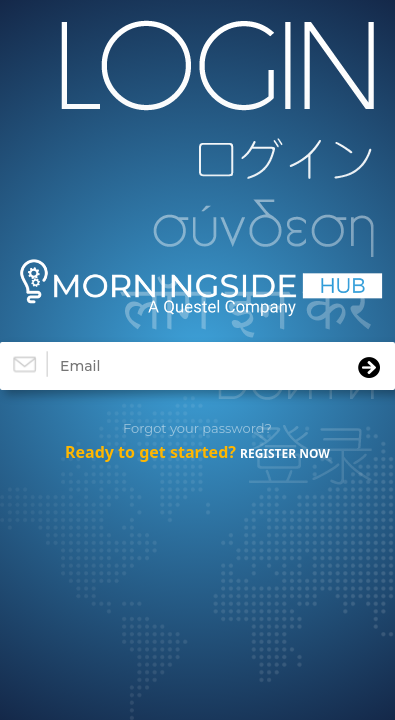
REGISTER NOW (285, 453)
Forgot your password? (197, 428)
